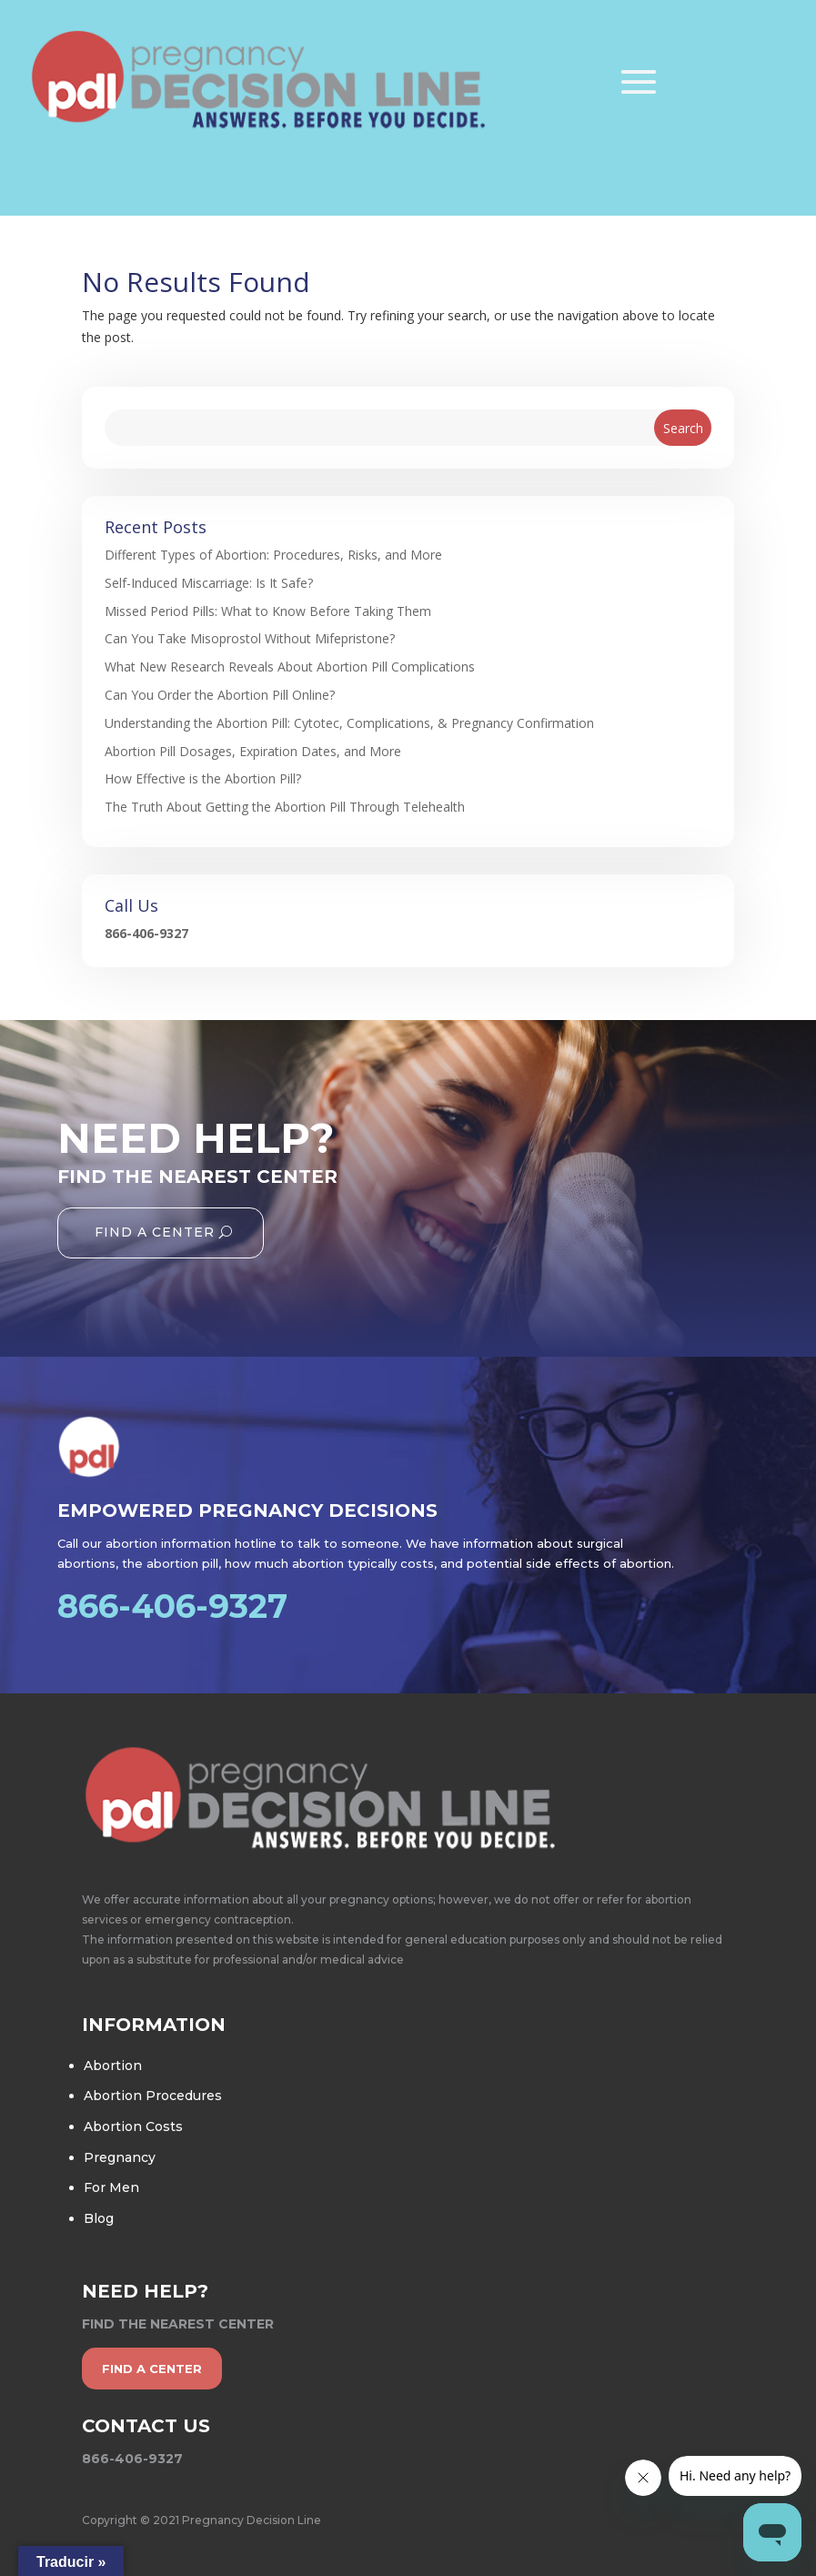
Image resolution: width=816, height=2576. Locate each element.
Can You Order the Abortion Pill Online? (220, 694)
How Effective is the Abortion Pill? (203, 778)
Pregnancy (120, 2157)
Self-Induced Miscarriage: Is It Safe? (209, 582)
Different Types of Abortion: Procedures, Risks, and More (273, 554)
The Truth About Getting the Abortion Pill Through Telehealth (285, 806)
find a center (152, 2368)
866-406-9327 (146, 933)
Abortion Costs (133, 2126)
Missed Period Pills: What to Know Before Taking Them (268, 611)
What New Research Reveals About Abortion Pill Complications (290, 666)
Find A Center (155, 1232)
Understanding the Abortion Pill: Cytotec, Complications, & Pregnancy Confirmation (349, 723)
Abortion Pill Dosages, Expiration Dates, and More (253, 751)
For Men (111, 2187)
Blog (99, 2218)
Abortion (113, 2065)
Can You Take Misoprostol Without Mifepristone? (250, 638)
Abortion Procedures (153, 2095)
